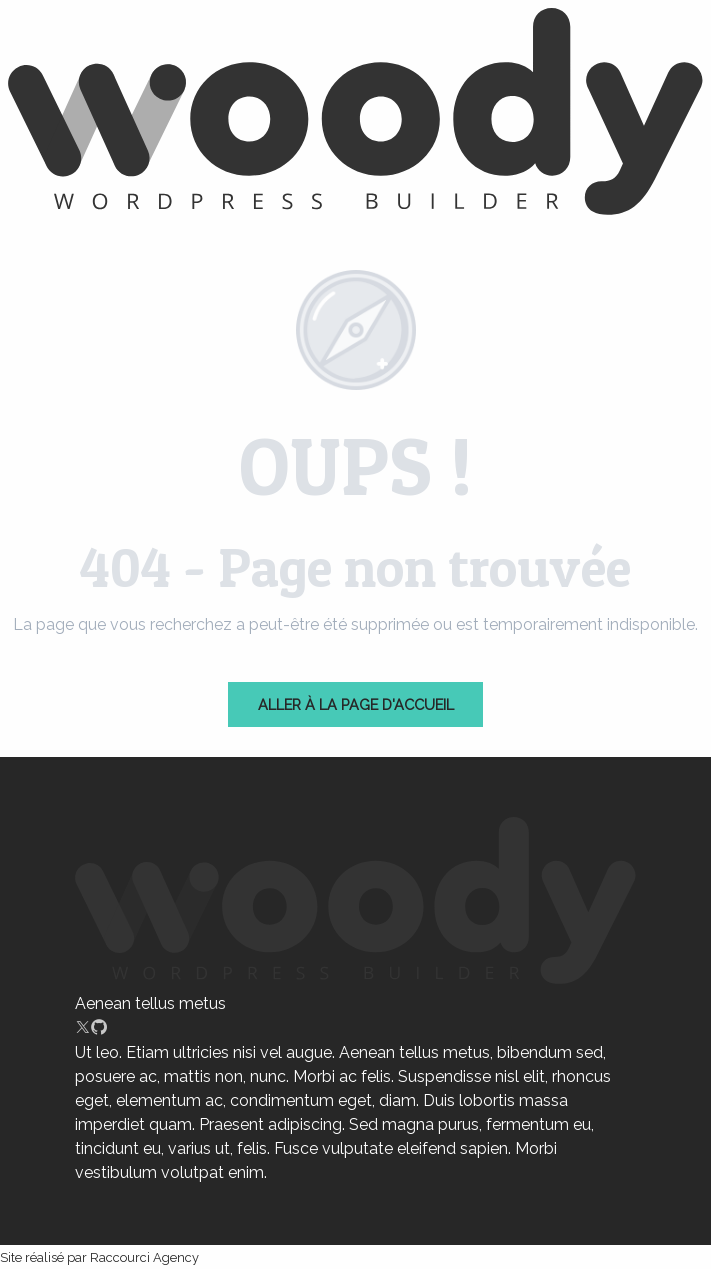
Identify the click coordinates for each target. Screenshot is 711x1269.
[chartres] (355, 115)
